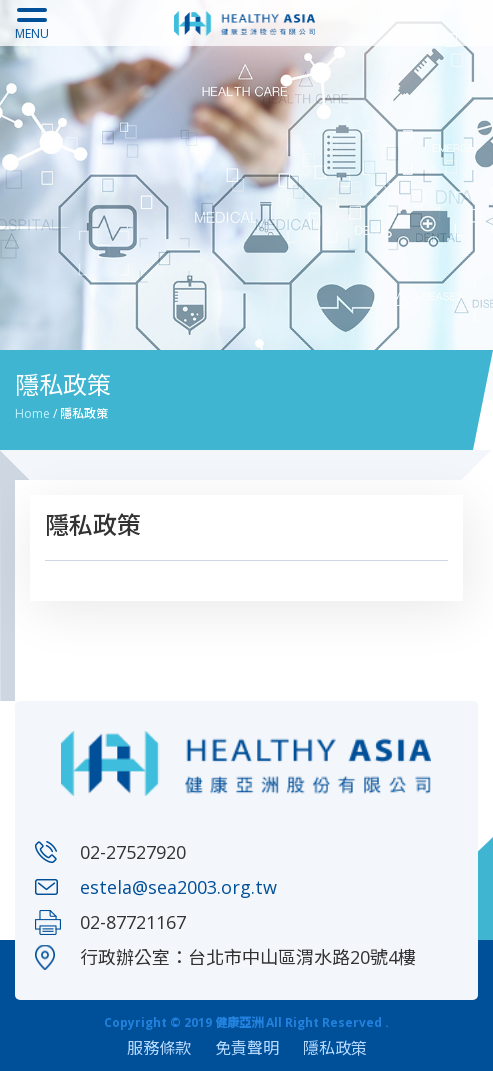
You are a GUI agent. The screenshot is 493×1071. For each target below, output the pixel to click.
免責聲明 (247, 1048)
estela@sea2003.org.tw (178, 887)
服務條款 (159, 1048)
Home (32, 413)
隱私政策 (335, 1048)
